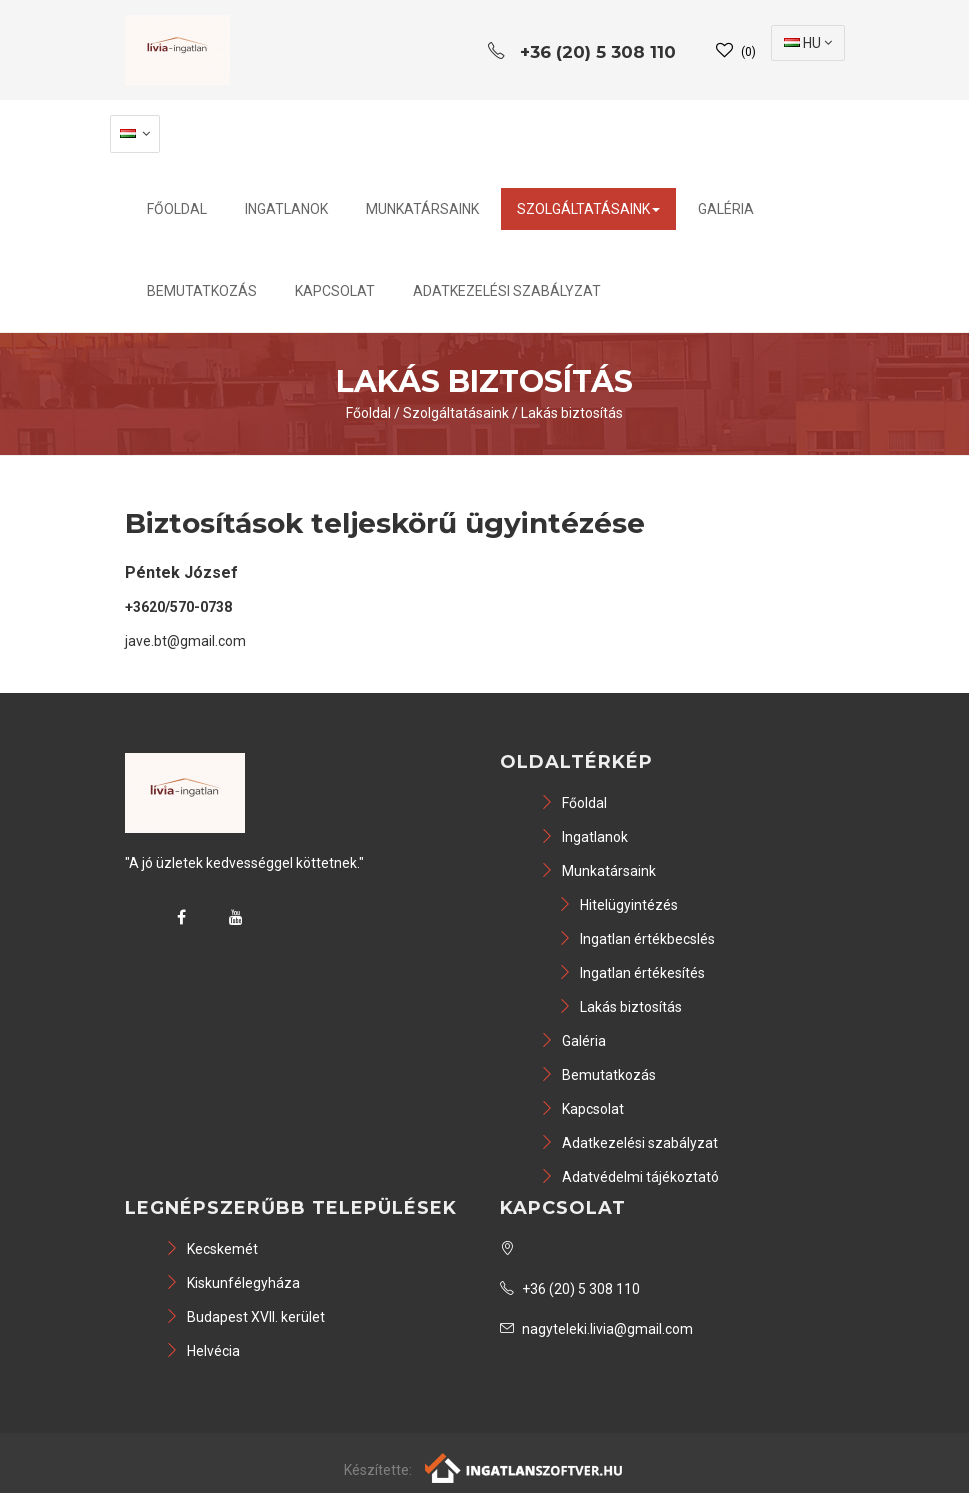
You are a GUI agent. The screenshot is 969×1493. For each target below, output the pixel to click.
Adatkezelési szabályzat (507, 291)
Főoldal (177, 209)
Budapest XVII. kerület (245, 1317)
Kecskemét (211, 1249)
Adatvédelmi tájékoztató (629, 1177)
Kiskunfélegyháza (232, 1283)
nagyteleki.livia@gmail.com (596, 1329)
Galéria (726, 209)
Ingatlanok (286, 209)
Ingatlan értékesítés (631, 973)
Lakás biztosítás (572, 413)
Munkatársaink (422, 209)
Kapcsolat (335, 291)
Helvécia (202, 1351)
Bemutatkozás (202, 291)
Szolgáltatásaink (588, 209)
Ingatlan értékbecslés (636, 939)
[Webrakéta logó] (524, 1466)
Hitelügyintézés (618, 905)
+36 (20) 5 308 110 (570, 1289)
